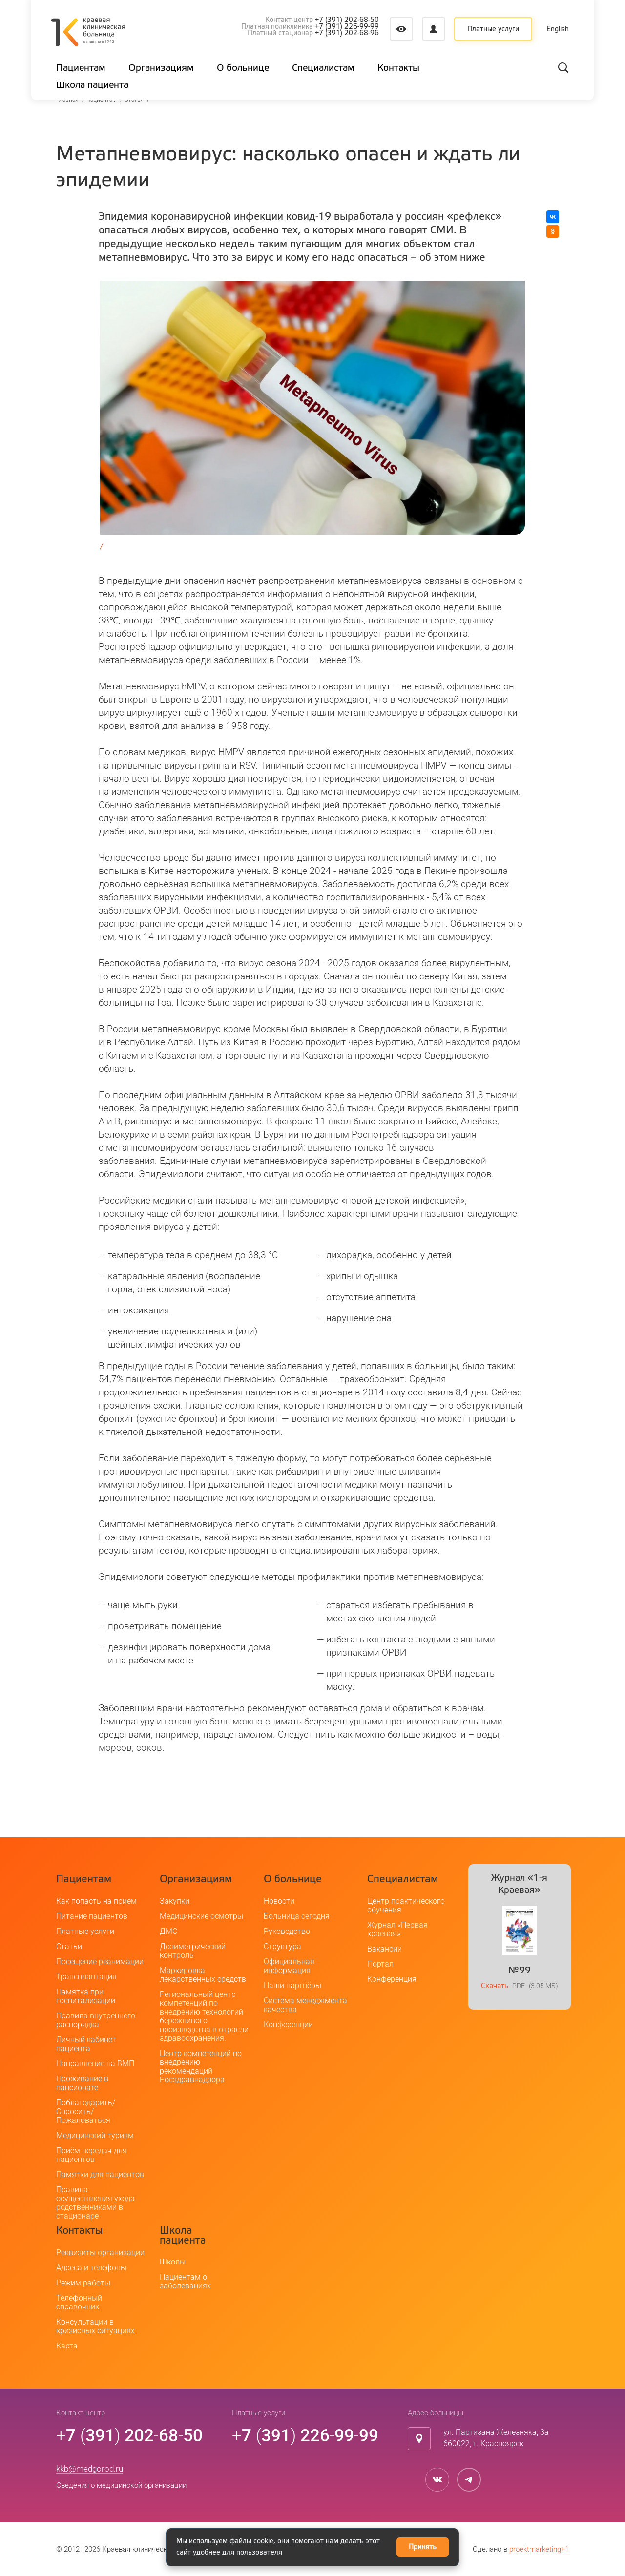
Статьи (69, 1946)
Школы (173, 2261)
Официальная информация (289, 1966)
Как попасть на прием (96, 1901)
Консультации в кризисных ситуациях (95, 2326)
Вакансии (384, 1948)
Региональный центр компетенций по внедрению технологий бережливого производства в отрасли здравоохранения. (204, 2016)
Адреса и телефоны (91, 2267)
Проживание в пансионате (82, 2083)
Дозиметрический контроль (193, 1951)
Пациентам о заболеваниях (185, 2281)
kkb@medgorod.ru (89, 2468)
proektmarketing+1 (539, 2549)
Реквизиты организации (100, 2252)
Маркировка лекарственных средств (203, 1975)
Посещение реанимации (100, 1961)
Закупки (174, 1901)
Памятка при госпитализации (85, 1996)
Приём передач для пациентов (91, 2155)
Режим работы (83, 2282)
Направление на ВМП (95, 2063)
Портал (380, 1964)
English (558, 29)
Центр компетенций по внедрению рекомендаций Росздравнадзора (201, 2066)
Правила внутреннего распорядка (95, 2020)
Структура (282, 1946)
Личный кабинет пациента (86, 2044)
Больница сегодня (297, 1916)
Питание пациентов (91, 1916)
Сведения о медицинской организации (121, 2485)
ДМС (168, 1931)
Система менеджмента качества (305, 2005)
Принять (423, 2547)
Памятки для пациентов (100, 2174)
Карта (67, 2345)
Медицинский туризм (95, 2135)
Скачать (494, 1986)
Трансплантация (86, 1976)
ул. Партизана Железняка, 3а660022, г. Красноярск (496, 2438)
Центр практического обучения (406, 1905)
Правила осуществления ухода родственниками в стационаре (95, 2203)
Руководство (287, 1931)
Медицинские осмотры (201, 1916)
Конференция (392, 1979)
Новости (279, 1901)
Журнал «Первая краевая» (397, 1929)
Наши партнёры (292, 1985)
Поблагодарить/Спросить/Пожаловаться (85, 2111)
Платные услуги (493, 29)
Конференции (288, 2024)
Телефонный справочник (79, 2302)
